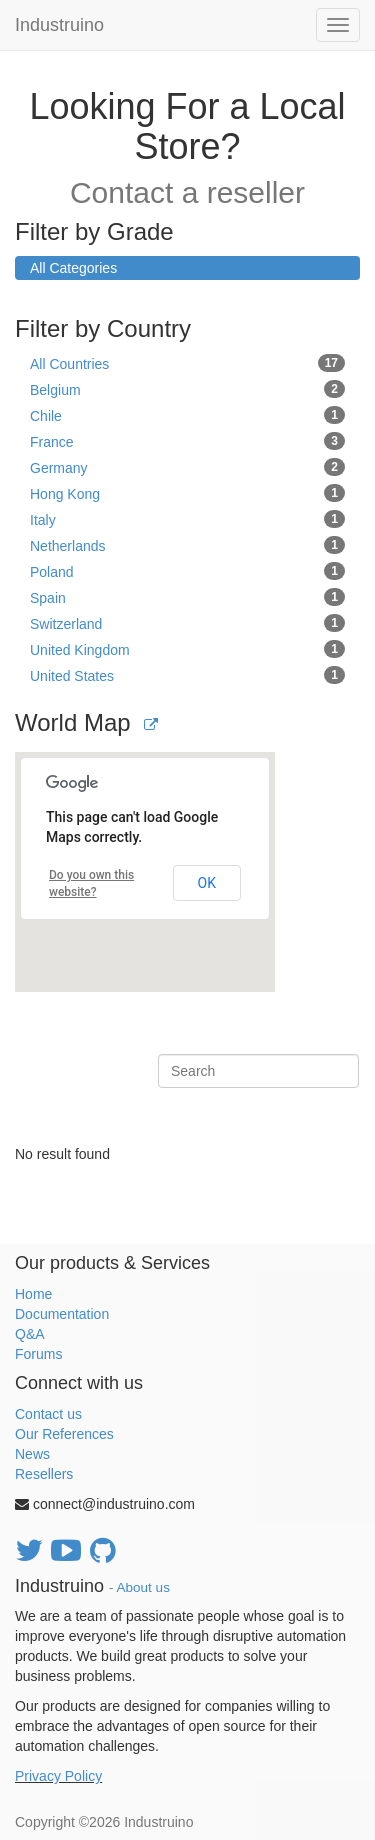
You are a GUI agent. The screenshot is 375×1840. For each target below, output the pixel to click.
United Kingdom (187, 649)
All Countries (187, 363)
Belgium (187, 389)
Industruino (59, 25)
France (187, 441)
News (32, 1454)
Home (33, 1294)
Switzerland (187, 623)
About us (143, 1587)
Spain (187, 597)
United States (187, 675)
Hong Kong (187, 493)
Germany (187, 467)
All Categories (73, 268)
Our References (64, 1434)
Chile (187, 415)
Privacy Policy (58, 1776)
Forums (38, 1354)
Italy (187, 519)
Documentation (62, 1314)
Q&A (30, 1334)
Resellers (44, 1474)
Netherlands (187, 545)
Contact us (48, 1414)
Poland (187, 571)
